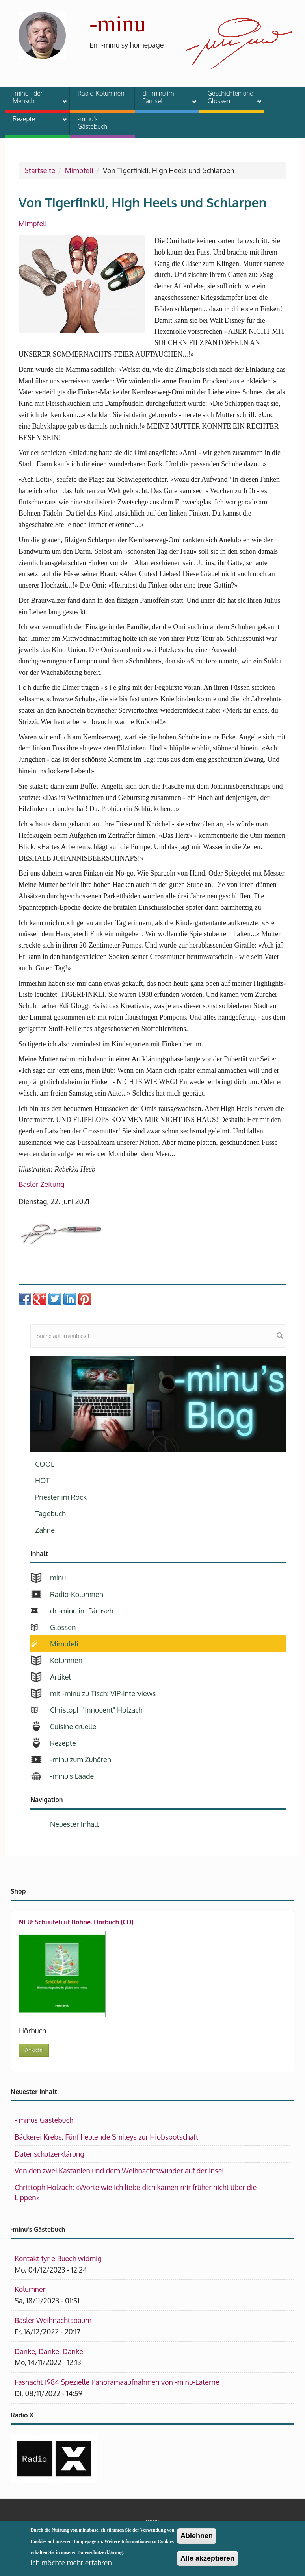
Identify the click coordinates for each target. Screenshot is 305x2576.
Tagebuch (50, 1513)
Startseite (39, 170)
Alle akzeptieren (207, 2561)
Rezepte (35, 120)
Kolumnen (66, 1660)
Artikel (60, 1676)
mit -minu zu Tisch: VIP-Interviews (103, 1693)
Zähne (45, 1530)
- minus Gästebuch (44, 2120)
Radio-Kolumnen (101, 93)
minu (58, 1577)
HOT (42, 1480)
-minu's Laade (72, 1776)
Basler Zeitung (42, 1184)
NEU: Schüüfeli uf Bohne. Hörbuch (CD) (76, 1922)
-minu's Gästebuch (93, 122)
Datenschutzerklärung (49, 2153)
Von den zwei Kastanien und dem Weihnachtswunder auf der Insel (119, 2170)
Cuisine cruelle (73, 1726)
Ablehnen (196, 2539)
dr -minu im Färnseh (165, 97)
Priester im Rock (61, 1497)
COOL (44, 1464)
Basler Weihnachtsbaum (53, 2320)
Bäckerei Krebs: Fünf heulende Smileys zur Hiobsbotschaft (106, 2136)
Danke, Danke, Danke (49, 2351)
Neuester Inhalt (74, 1824)
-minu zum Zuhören (80, 1759)
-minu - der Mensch (35, 97)
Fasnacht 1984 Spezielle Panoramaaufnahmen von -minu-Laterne (117, 2382)
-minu (117, 24)
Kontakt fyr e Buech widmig (58, 2258)
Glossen (63, 1627)
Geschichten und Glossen (229, 97)
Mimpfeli (79, 170)
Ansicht (34, 2050)
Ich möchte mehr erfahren (71, 2565)
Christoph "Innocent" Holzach (96, 1710)
